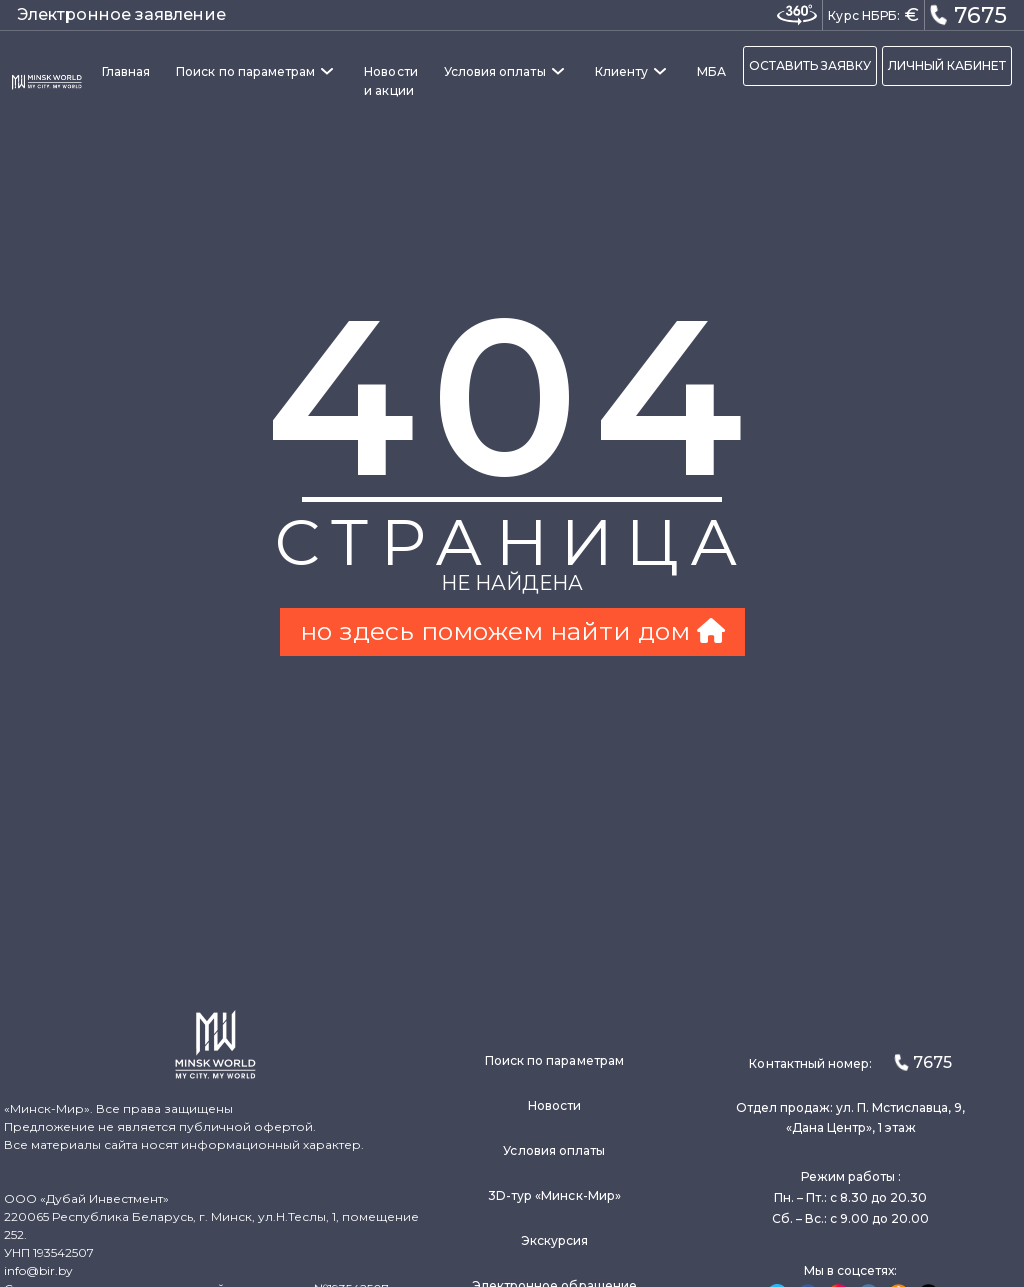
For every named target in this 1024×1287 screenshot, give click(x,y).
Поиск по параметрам (245, 71)
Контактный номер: (850, 1062)
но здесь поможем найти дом (512, 631)
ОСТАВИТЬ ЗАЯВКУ (810, 65)
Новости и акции (390, 81)
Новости (554, 1105)
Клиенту (621, 71)
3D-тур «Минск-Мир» (554, 1195)
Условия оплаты (495, 71)
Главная (126, 71)
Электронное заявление (121, 14)
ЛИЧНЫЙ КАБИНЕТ (947, 65)
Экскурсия (555, 1240)
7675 (968, 14)
